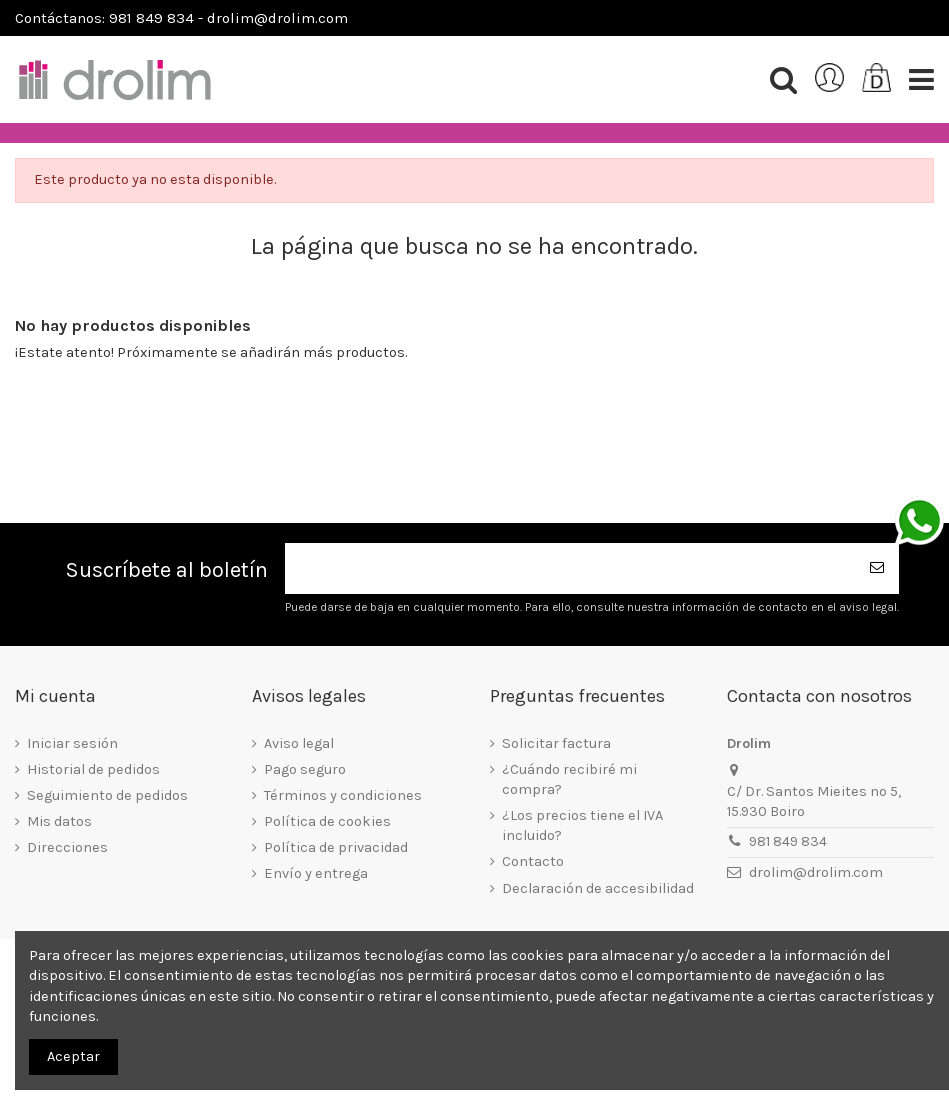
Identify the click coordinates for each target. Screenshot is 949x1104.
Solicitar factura (556, 743)
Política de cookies (327, 821)
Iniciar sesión (72, 743)
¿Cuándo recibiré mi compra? (569, 779)
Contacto (533, 861)
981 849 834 (788, 841)
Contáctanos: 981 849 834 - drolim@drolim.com (181, 18)
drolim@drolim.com (816, 872)
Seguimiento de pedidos (107, 795)
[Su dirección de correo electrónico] (570, 568)
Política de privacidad (336, 847)
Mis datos (59, 821)
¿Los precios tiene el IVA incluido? (582, 825)
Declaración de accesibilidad (598, 888)
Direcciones (67, 847)
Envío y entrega (316, 873)
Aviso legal (299, 743)
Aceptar (73, 1056)
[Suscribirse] (877, 568)
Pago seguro (305, 769)
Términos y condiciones (343, 795)
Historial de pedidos (93, 769)
